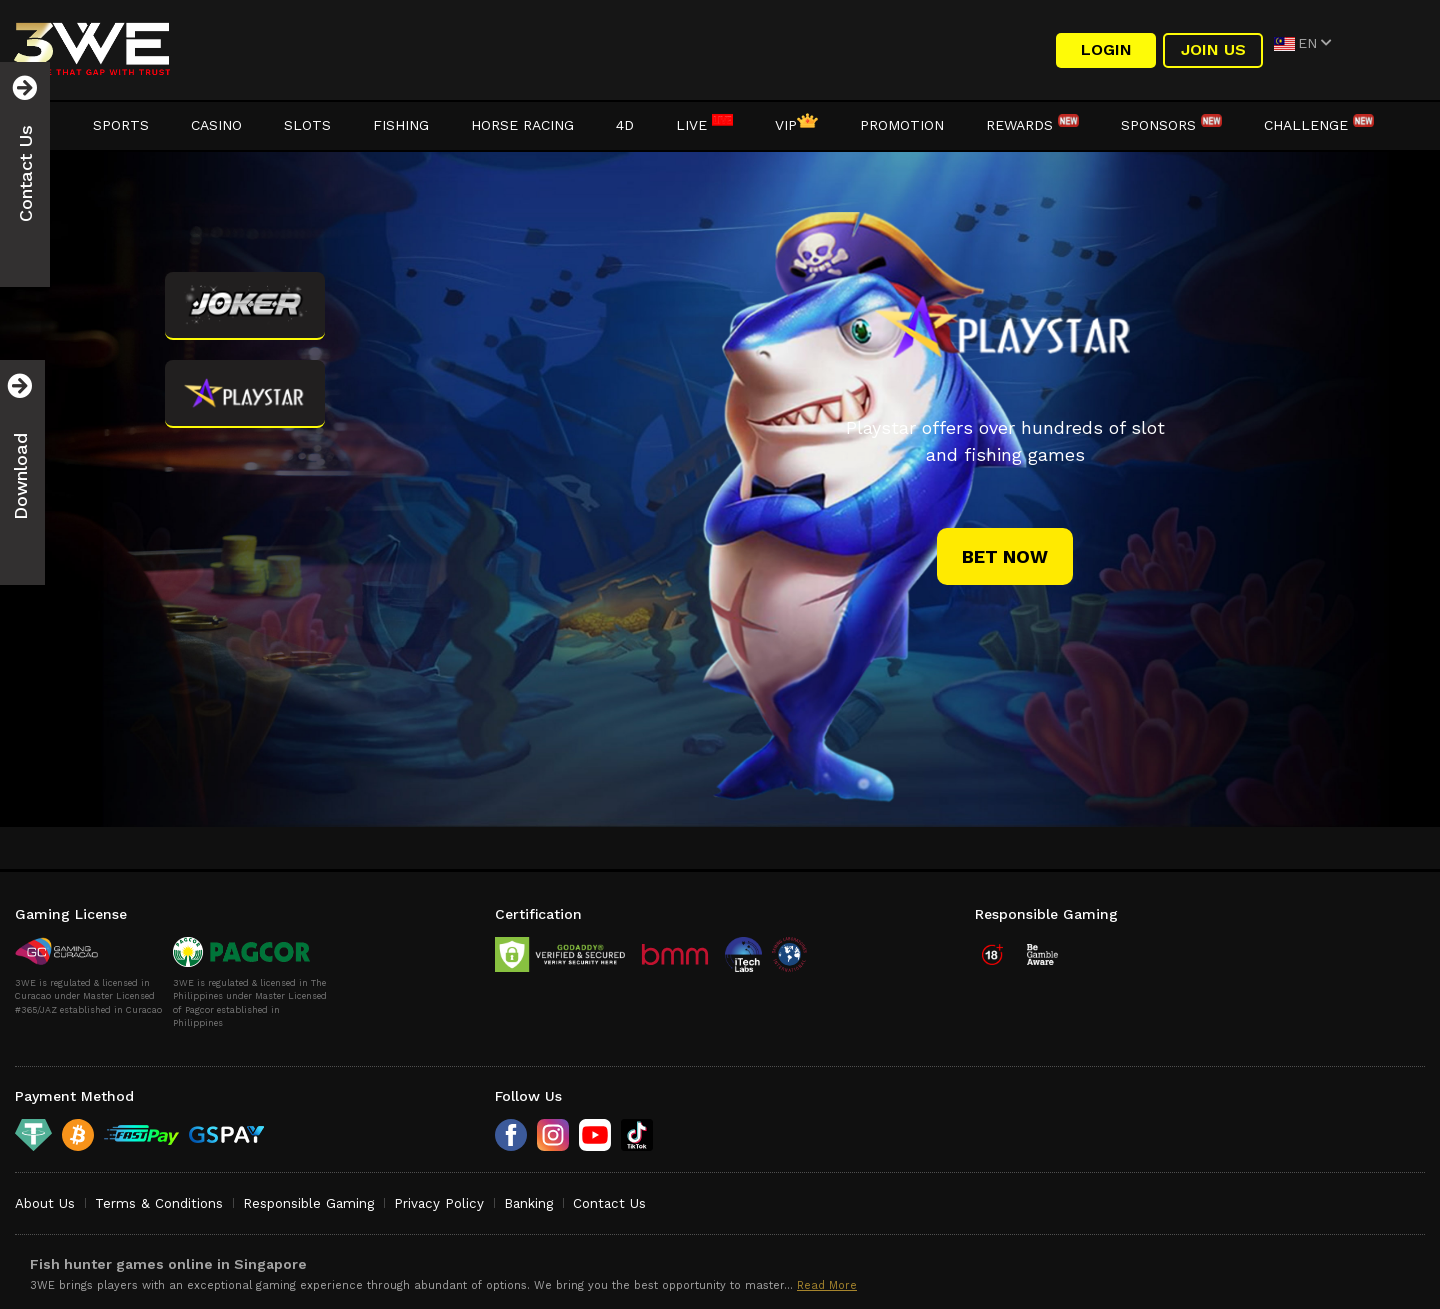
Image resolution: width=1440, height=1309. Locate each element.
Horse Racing (522, 125)
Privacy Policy (439, 1203)
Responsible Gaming (308, 1203)
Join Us (1213, 49)
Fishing (401, 125)
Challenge (1319, 125)
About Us (45, 1203)
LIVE (704, 125)
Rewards (1032, 125)
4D (625, 125)
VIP (796, 125)
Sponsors (1171, 125)
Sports (121, 125)
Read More (827, 1285)
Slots (307, 125)
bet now (1005, 556)
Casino (216, 125)
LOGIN (1106, 49)
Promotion (902, 125)
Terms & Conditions (159, 1203)
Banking (528, 1203)
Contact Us (609, 1203)
